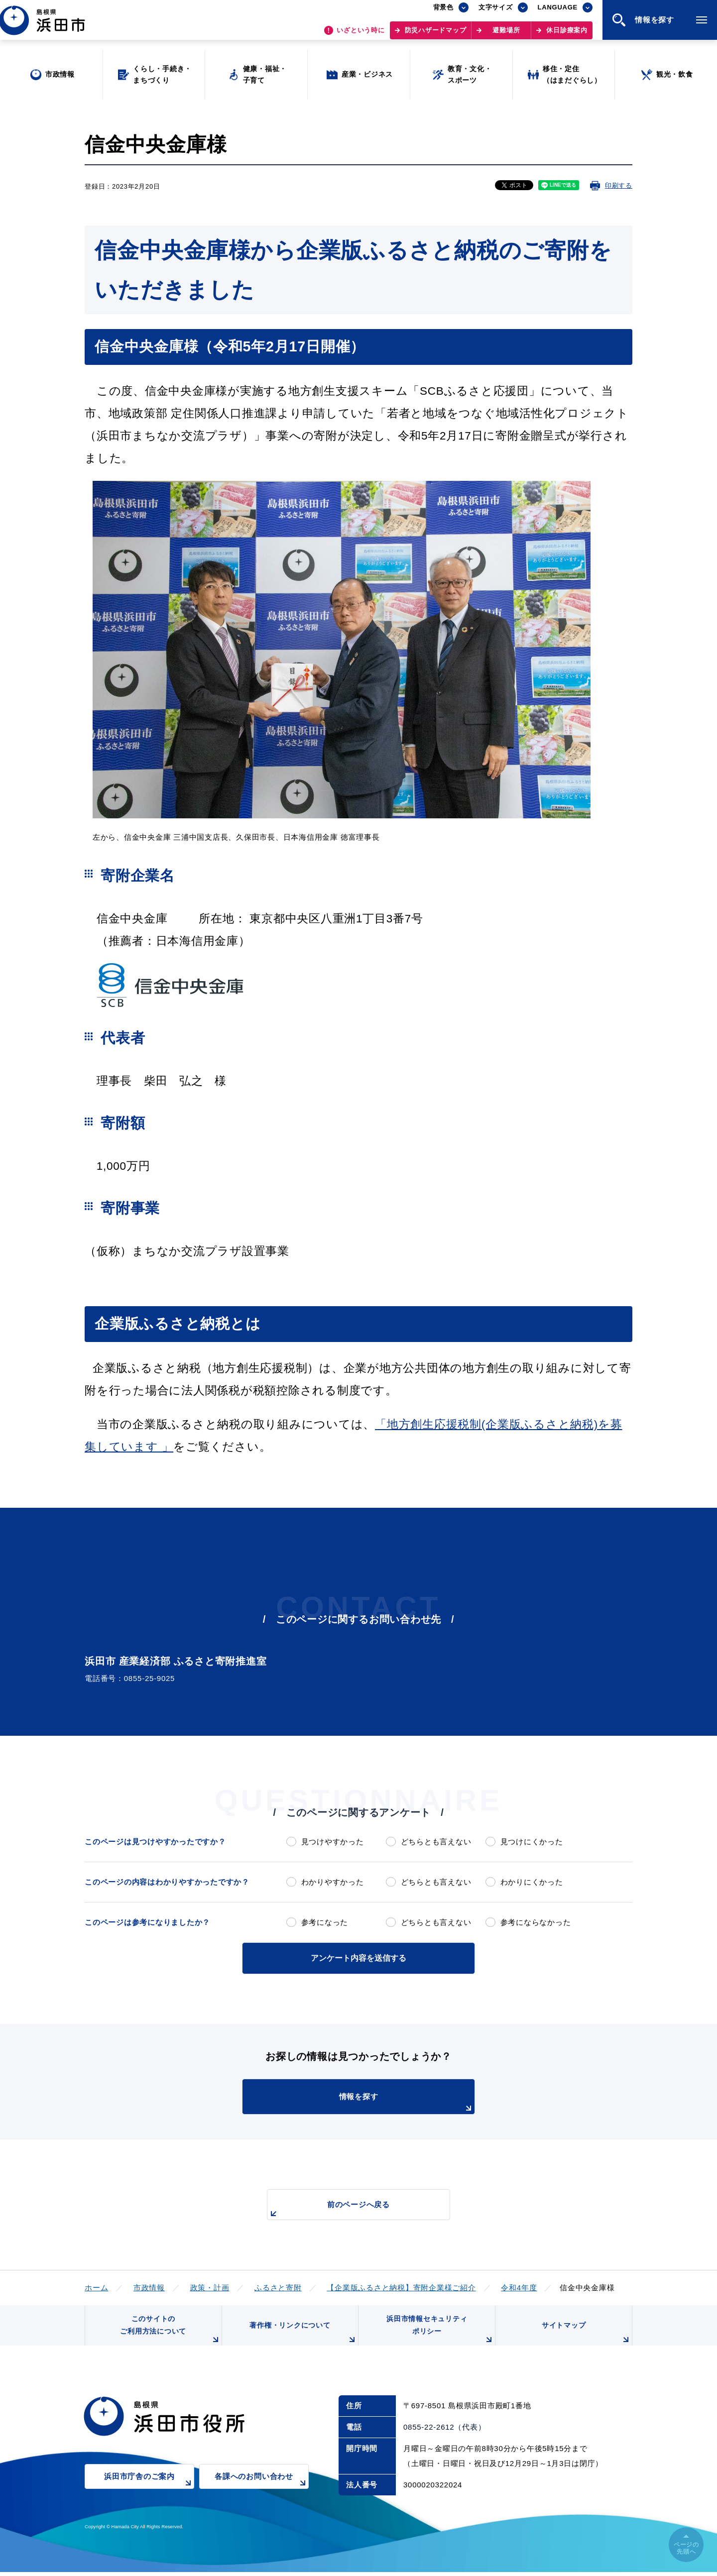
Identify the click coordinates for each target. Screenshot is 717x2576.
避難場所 (506, 35)
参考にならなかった (535, 1922)
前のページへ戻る (347, 2209)
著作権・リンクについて (302, 2335)
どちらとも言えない (436, 1841)
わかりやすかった (332, 1882)
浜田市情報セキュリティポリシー (439, 2332)
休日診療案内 (567, 35)
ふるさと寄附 (278, 2286)
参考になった (325, 1922)
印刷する (618, 185)
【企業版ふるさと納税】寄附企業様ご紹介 (401, 2286)
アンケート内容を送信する (358, 1957)
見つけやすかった (332, 1841)
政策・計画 (210, 2286)
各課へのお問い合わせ (262, 2485)
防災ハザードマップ (436, 35)
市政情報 (149, 2286)
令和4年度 (519, 2286)
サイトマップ (586, 2335)
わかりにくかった (531, 1882)
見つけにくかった (531, 1841)
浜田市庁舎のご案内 (149, 2485)
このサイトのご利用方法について (170, 2332)
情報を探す (383, 2102)
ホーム (96, 2286)
